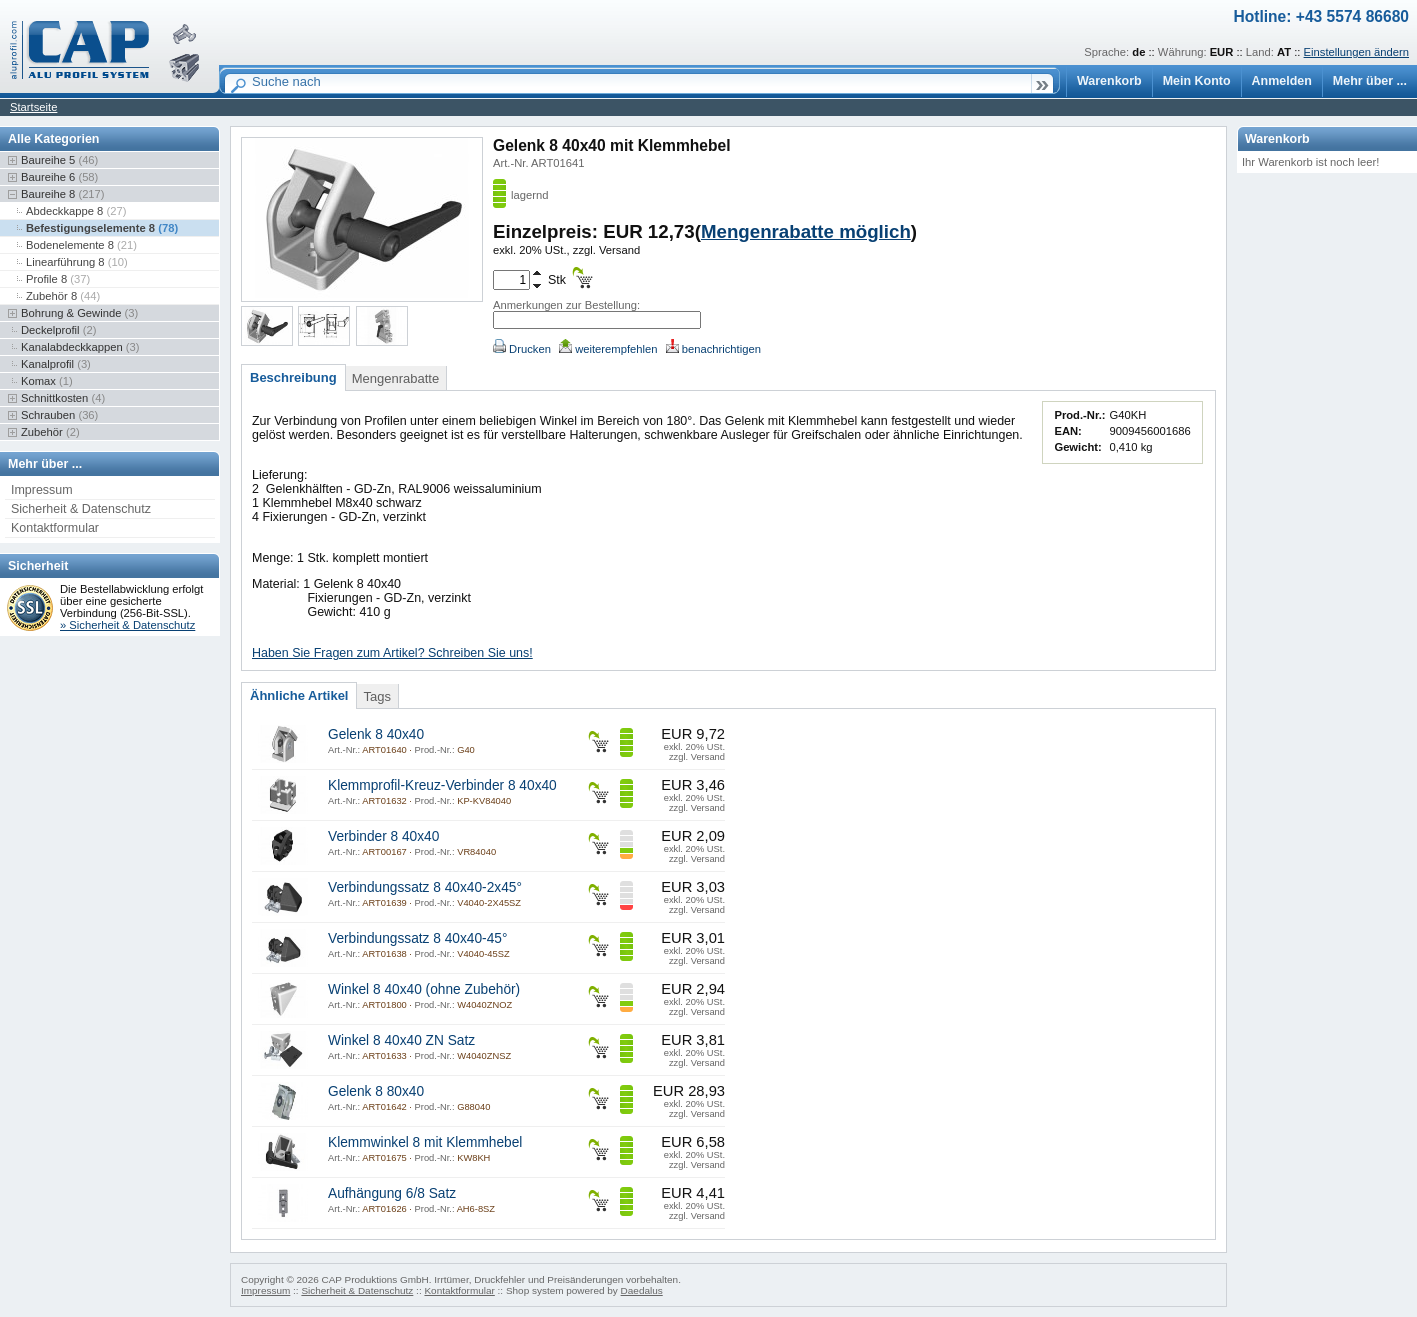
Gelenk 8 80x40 (376, 1091)
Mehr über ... (1370, 81)
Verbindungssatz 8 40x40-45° (417, 938)
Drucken (522, 349)
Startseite (33, 107)
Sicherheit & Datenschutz (81, 509)
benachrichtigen (713, 349)
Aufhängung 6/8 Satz (392, 1193)
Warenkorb (1109, 81)
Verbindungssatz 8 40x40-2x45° (425, 887)
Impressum (42, 490)
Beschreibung (293, 377)
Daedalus (642, 1290)
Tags (376, 696)
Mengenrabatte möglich (806, 231)
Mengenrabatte (395, 378)
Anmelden (1282, 81)
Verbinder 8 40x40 (383, 836)
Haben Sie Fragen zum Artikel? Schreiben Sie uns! (392, 653)
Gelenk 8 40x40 (376, 734)
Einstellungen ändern (1356, 52)
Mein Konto (1197, 81)
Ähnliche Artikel (299, 695)
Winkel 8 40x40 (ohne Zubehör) (424, 989)
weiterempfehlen (608, 349)
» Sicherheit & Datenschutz (127, 625)
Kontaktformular (55, 528)
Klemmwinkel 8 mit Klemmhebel (425, 1142)
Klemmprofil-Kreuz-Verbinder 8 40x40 (442, 785)
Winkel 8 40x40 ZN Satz (401, 1040)
